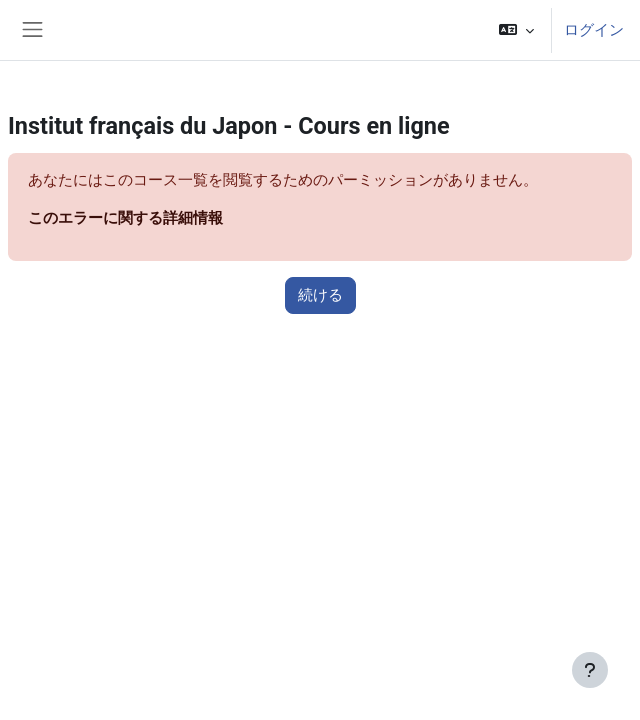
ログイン (594, 30)
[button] (516, 30)
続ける (320, 295)
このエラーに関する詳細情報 (125, 218)
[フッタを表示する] (590, 670)
